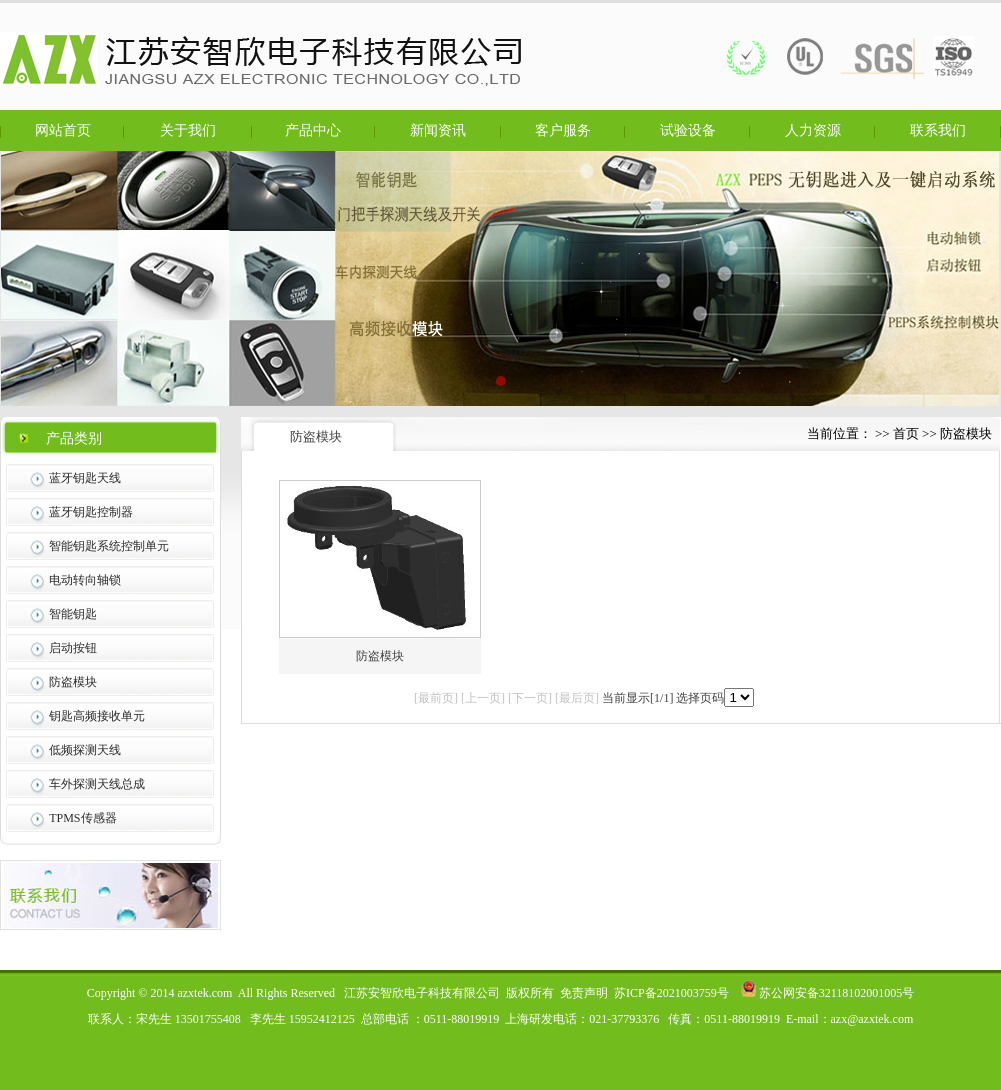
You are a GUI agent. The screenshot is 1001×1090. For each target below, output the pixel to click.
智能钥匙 (73, 614)
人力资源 (813, 130)
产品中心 (313, 130)
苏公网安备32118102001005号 (828, 993)
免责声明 (584, 993)
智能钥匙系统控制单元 (109, 546)
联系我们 (938, 130)
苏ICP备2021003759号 (671, 993)
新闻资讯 (438, 130)
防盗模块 (73, 682)
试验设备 (688, 130)
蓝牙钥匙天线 (85, 478)
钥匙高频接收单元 (97, 716)
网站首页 (63, 130)
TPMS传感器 (82, 818)
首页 (906, 433)
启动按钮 (73, 648)
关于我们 (188, 130)
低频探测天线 (85, 750)
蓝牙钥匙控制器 (91, 512)
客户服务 (563, 130)
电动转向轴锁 (85, 580)
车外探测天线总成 (97, 784)
